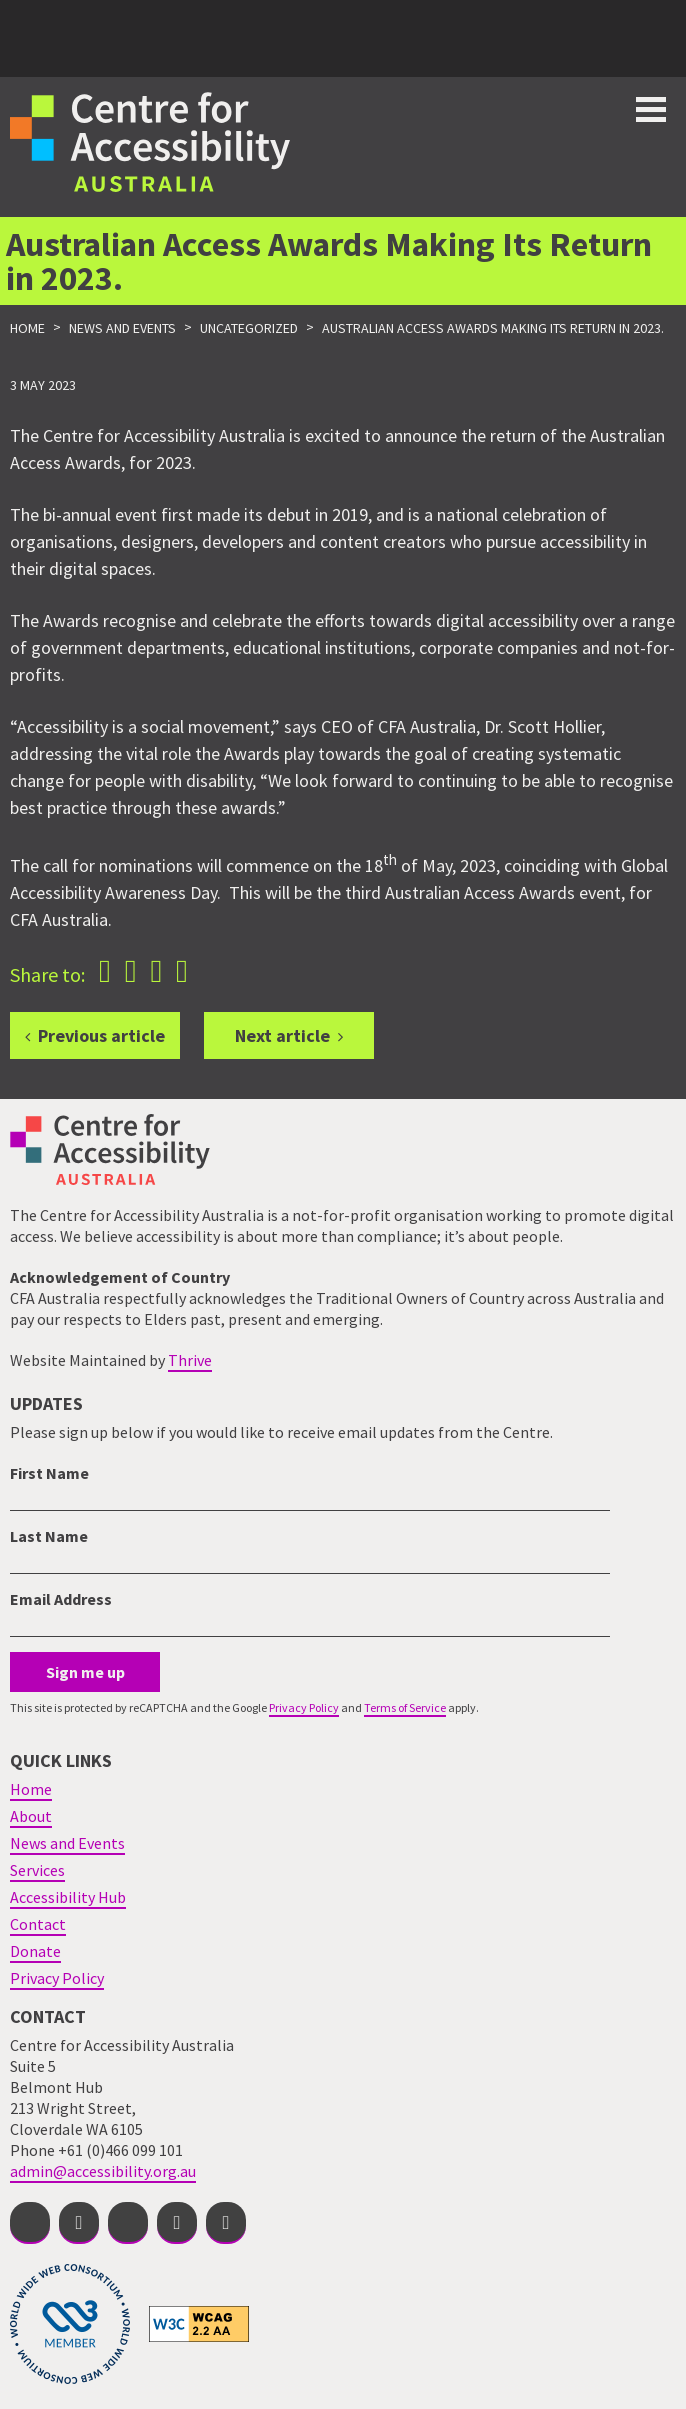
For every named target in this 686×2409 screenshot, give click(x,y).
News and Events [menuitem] (67, 1843)
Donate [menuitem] (35, 1951)
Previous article (101, 1035)
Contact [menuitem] (38, 1924)
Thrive (190, 1360)
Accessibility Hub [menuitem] (68, 1897)
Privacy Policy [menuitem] (57, 1978)
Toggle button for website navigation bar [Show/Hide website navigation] (651, 109)
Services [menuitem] (37, 1870)
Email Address (61, 1599)
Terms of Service (405, 1707)
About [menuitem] (31, 1816)
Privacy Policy (304, 1707)
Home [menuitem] (31, 1789)
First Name (49, 1473)
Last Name (49, 1536)
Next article (282, 1035)
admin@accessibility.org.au (103, 2171)
